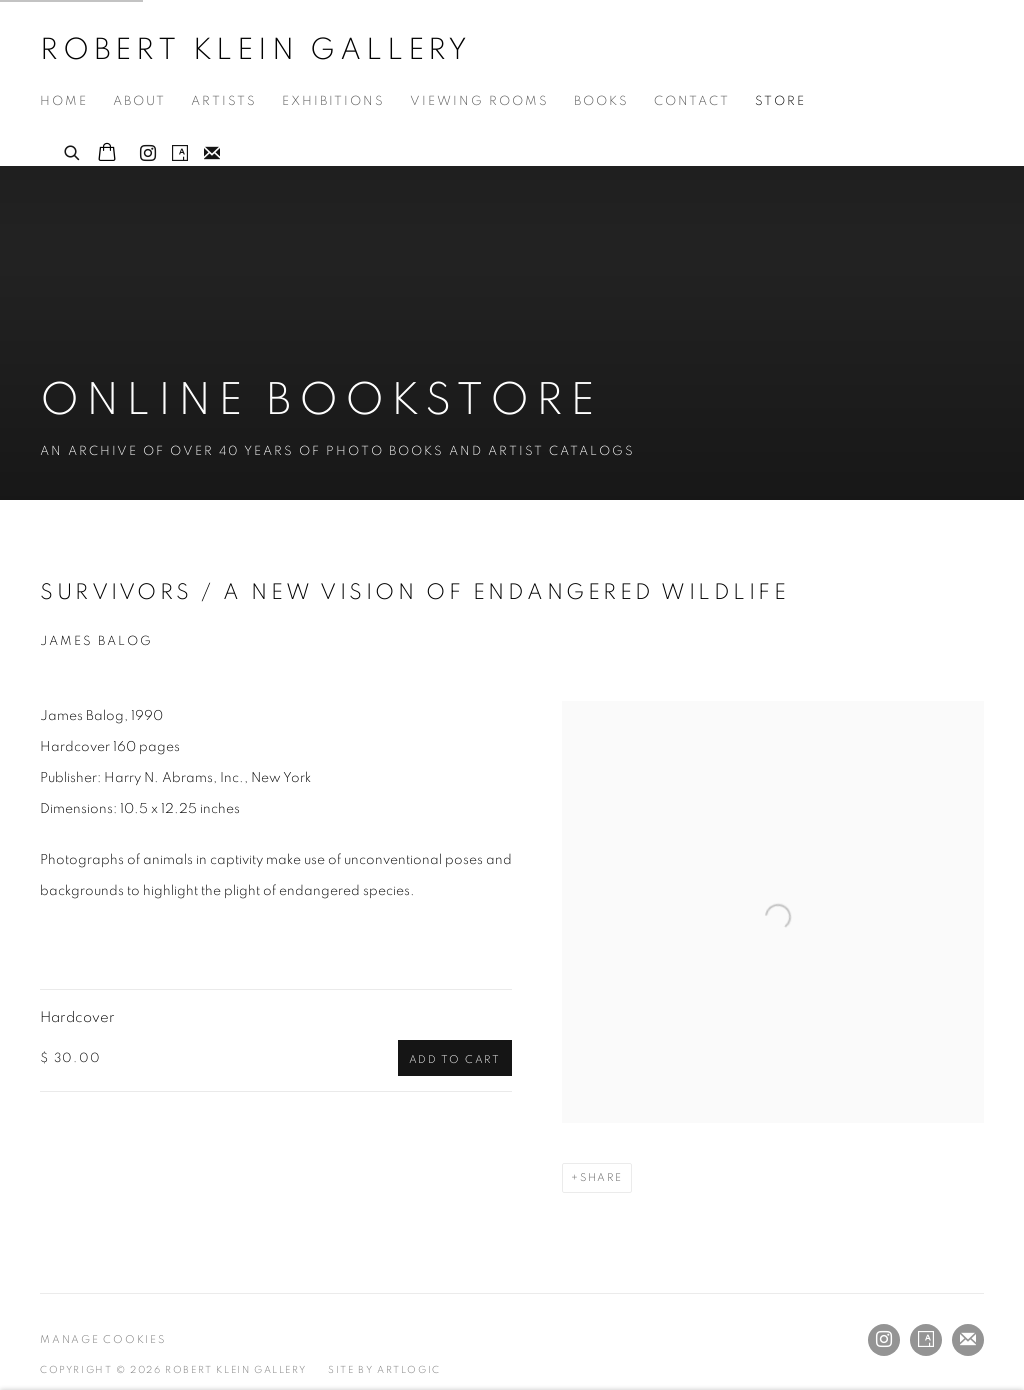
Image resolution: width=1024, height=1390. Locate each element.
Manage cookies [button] (103, 1339)
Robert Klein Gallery (256, 50)
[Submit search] (73, 150)
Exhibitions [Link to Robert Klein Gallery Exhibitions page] (333, 101)
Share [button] (601, 1177)
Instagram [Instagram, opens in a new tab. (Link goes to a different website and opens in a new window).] (148, 154)
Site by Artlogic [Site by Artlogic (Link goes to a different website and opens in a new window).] (384, 1370)
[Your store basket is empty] (107, 154)
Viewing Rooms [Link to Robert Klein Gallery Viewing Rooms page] (479, 101)
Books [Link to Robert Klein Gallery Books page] (601, 101)
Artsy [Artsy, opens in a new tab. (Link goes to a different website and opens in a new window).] (180, 154)
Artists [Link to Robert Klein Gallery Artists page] (224, 101)
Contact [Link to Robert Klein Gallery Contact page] (692, 101)
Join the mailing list (212, 154)
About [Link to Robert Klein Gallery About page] (139, 101)
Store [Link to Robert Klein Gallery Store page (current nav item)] (780, 101)
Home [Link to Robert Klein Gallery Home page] (64, 101)
